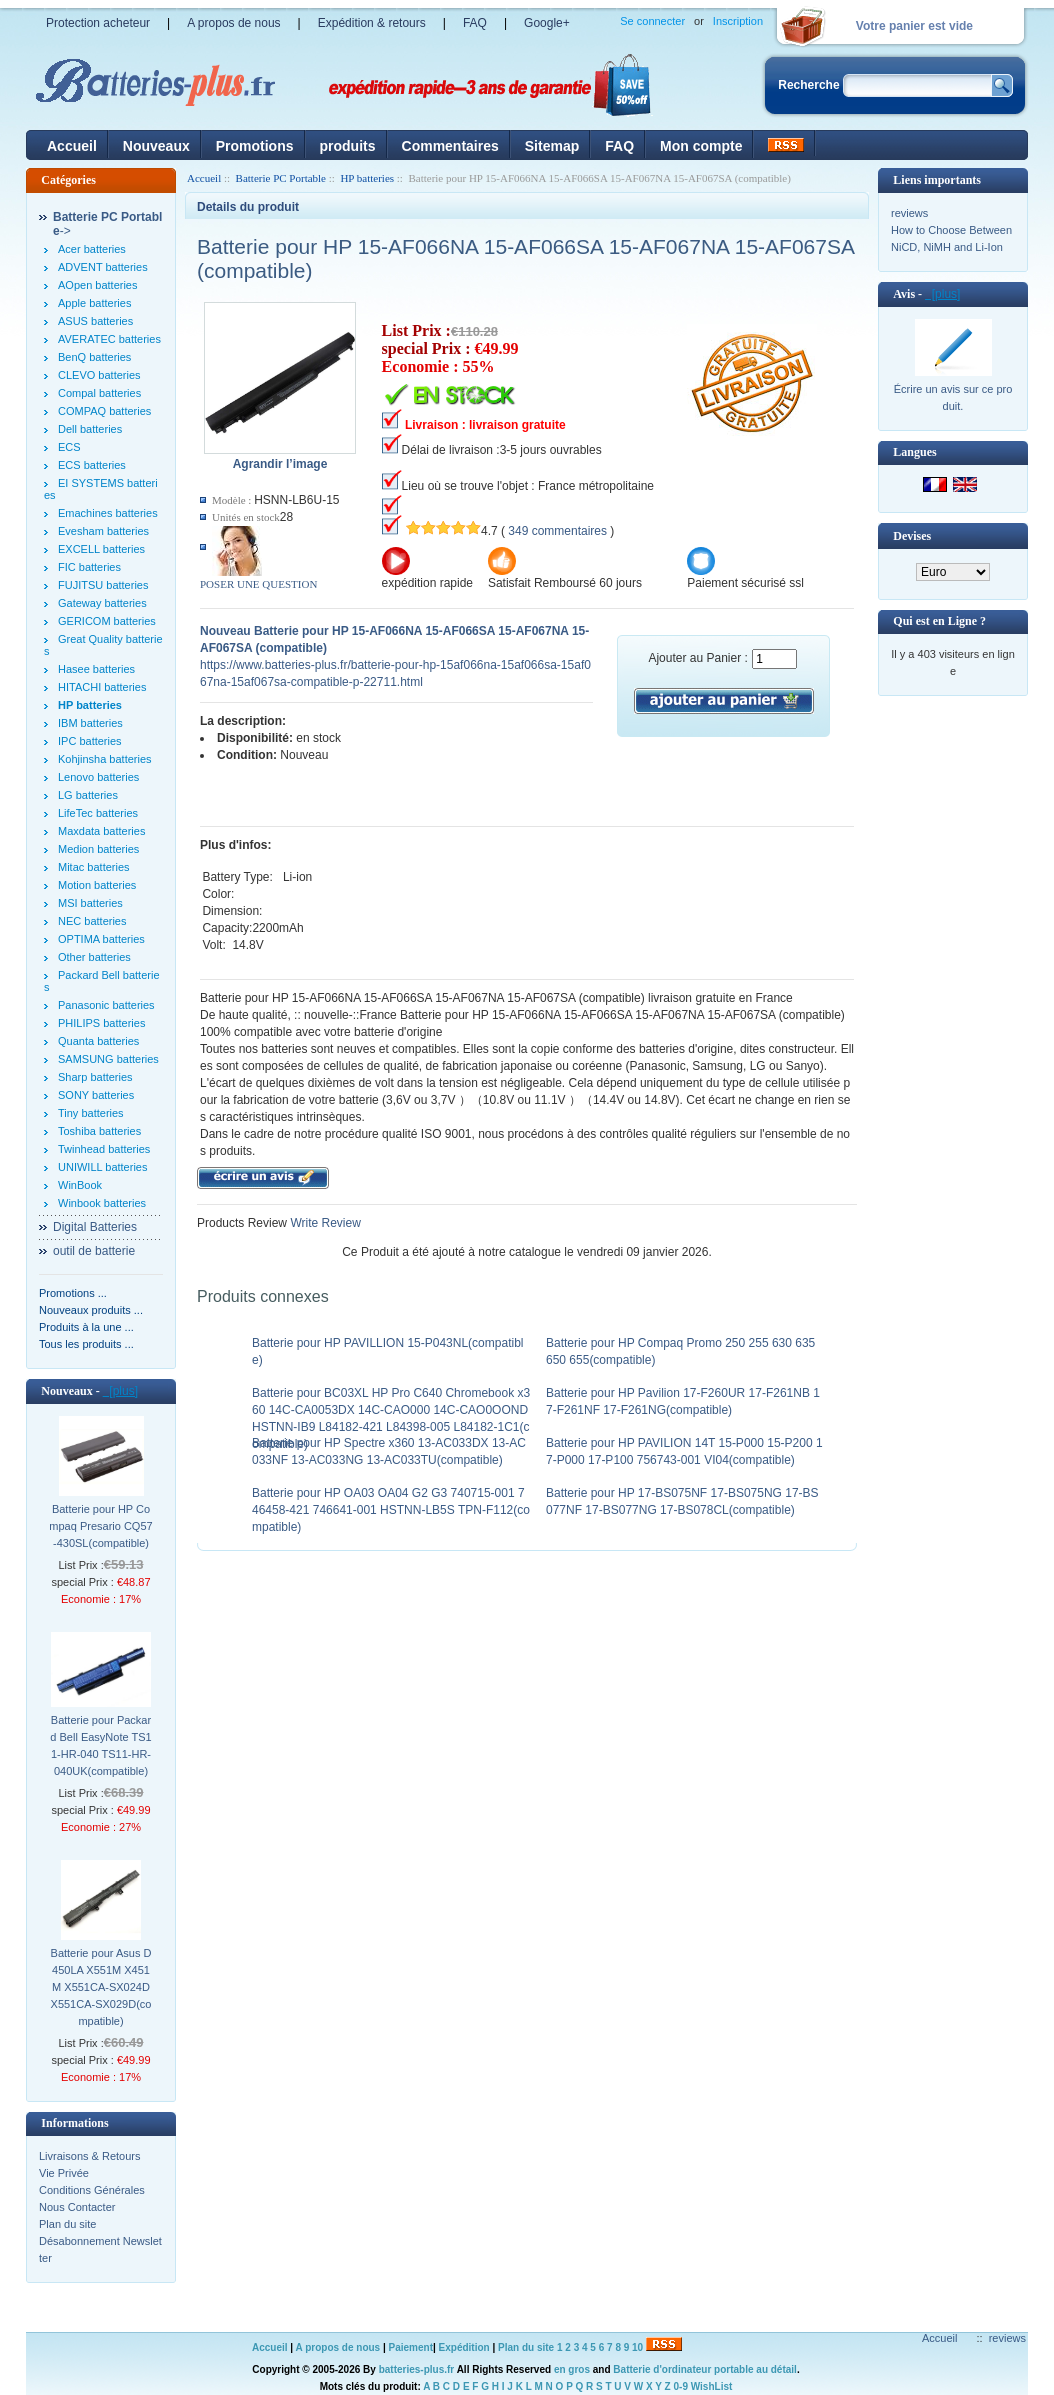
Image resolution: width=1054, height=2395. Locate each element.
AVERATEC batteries (109, 339)
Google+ (547, 23)
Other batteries (94, 957)
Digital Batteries (95, 1227)
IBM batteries (90, 723)
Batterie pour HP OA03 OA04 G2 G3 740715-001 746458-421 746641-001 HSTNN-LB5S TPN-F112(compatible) (391, 1510)
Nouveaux (156, 146)
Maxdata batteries (101, 831)
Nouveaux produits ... (91, 1310)
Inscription (738, 21)
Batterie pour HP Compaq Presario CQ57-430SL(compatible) (100, 1526)
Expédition (464, 2347)
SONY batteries (96, 1095)
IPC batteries (90, 741)
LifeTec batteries (98, 813)
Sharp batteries (95, 1077)
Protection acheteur (98, 23)
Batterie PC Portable (281, 178)
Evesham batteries (103, 531)
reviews (909, 213)
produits (348, 146)
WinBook (80, 1185)
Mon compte (701, 146)
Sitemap (552, 146)
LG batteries (88, 795)
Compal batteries (99, 393)
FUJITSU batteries (103, 585)
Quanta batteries (98, 1041)
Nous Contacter (77, 2207)
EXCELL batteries (101, 549)
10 (637, 2347)
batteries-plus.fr (417, 2369)
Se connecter (652, 21)
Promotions (255, 146)
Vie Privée (64, 2173)
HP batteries (367, 178)
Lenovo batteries (98, 777)
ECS (69, 447)
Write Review (324, 1223)
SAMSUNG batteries (108, 1059)
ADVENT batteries (103, 267)
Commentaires (450, 146)
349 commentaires (557, 531)
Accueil (72, 146)
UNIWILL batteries (102, 1167)
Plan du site (67, 2224)
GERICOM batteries (107, 621)
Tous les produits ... (86, 1344)
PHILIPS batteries (101, 1023)
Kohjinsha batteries (105, 759)
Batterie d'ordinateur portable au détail (705, 2369)
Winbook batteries (102, 1203)
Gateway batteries (102, 603)
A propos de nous (233, 23)
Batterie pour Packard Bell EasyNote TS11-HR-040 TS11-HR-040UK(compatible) (100, 1745)
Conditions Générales (92, 2190)
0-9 (681, 2386)
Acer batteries (92, 249)
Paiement (411, 2347)
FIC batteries (89, 567)
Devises (912, 536)
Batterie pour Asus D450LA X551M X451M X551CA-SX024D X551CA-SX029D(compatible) (101, 1987)
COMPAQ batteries (104, 411)
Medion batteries (98, 849)
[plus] (120, 1391)
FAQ (475, 23)
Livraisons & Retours (90, 2156)
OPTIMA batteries (101, 939)
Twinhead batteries (104, 1149)
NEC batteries (92, 921)
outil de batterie (94, 1251)
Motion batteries (97, 885)
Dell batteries (90, 429)
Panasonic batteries (106, 1005)
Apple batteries (94, 303)
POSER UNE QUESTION (258, 584)
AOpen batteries (98, 285)
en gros (572, 2369)
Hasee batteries (96, 669)
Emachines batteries (108, 513)
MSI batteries (90, 903)
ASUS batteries (95, 321)
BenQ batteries (94, 357)
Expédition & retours (372, 23)
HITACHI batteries (102, 687)
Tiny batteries (91, 1113)
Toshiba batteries (99, 1131)
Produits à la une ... (86, 1327)
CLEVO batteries (99, 375)
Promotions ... (73, 1293)
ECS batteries (92, 465)
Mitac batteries (94, 867)
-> (107, 224)
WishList (712, 2386)
